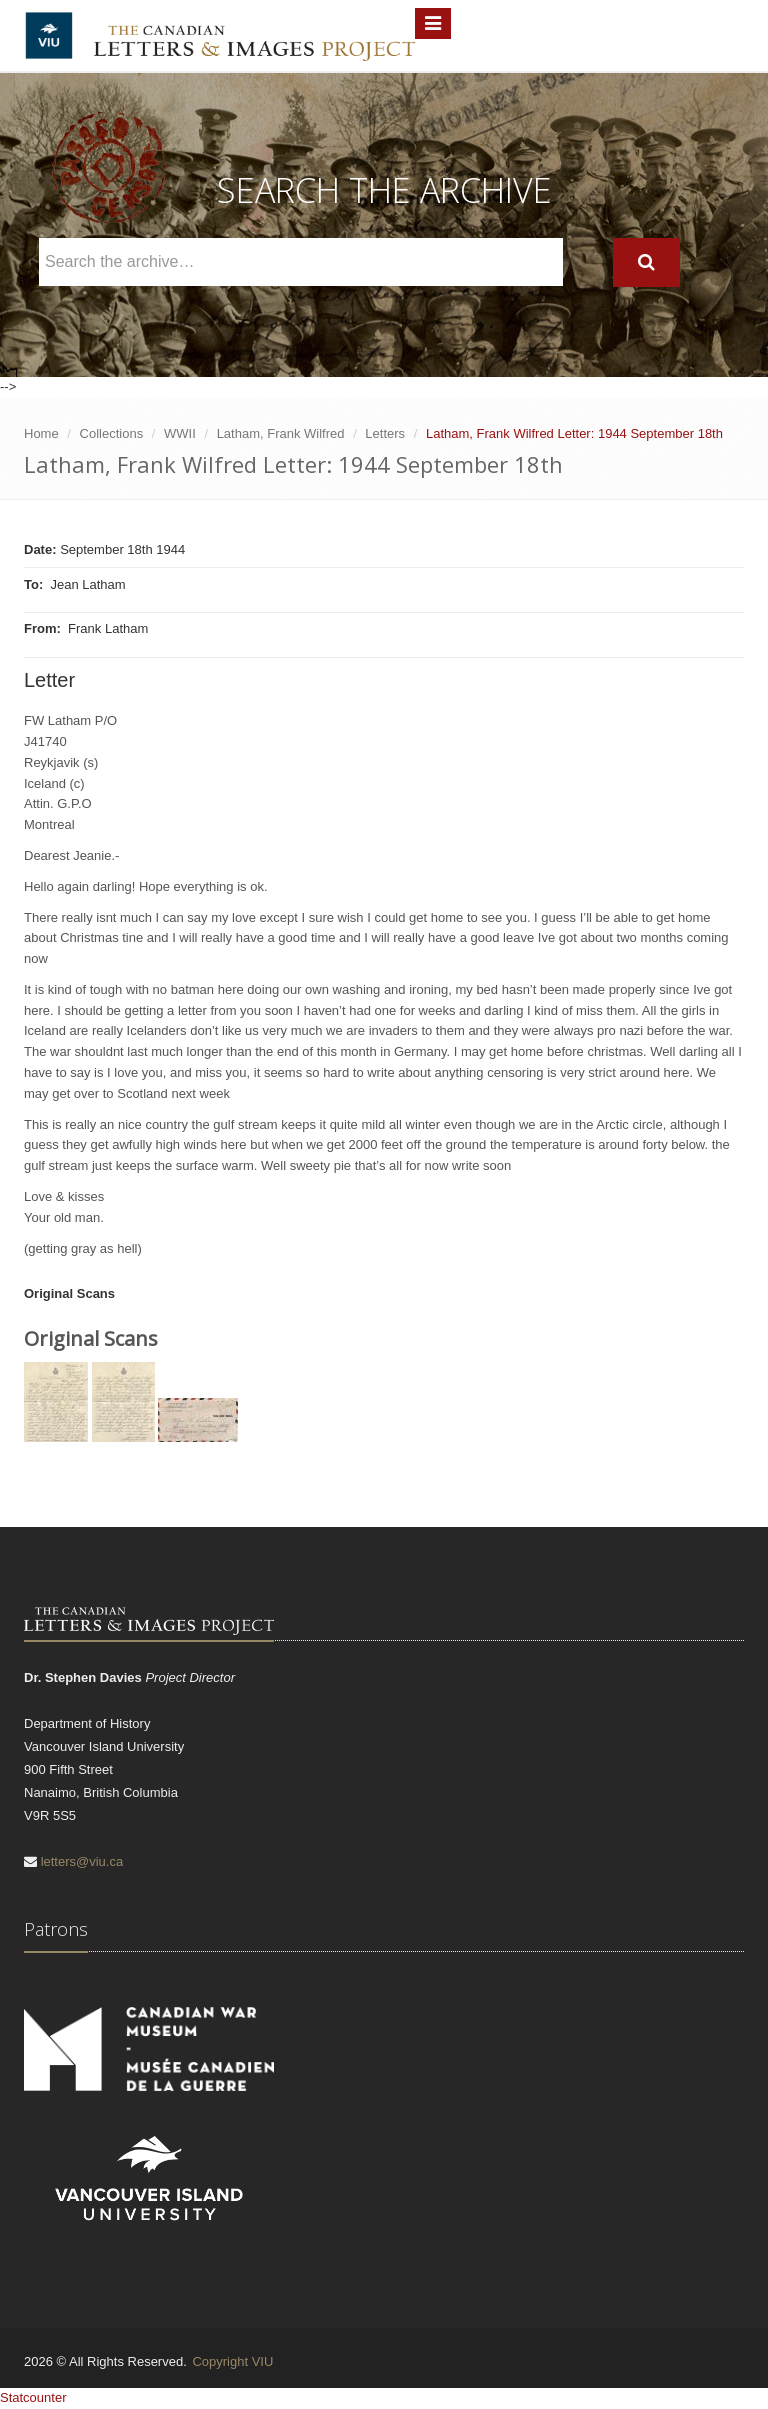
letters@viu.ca (82, 1861)
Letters (385, 433)
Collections (112, 433)
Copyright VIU (232, 2361)
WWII (180, 433)
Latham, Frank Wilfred (281, 433)
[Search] (646, 262)
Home (41, 433)
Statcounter (33, 2397)
